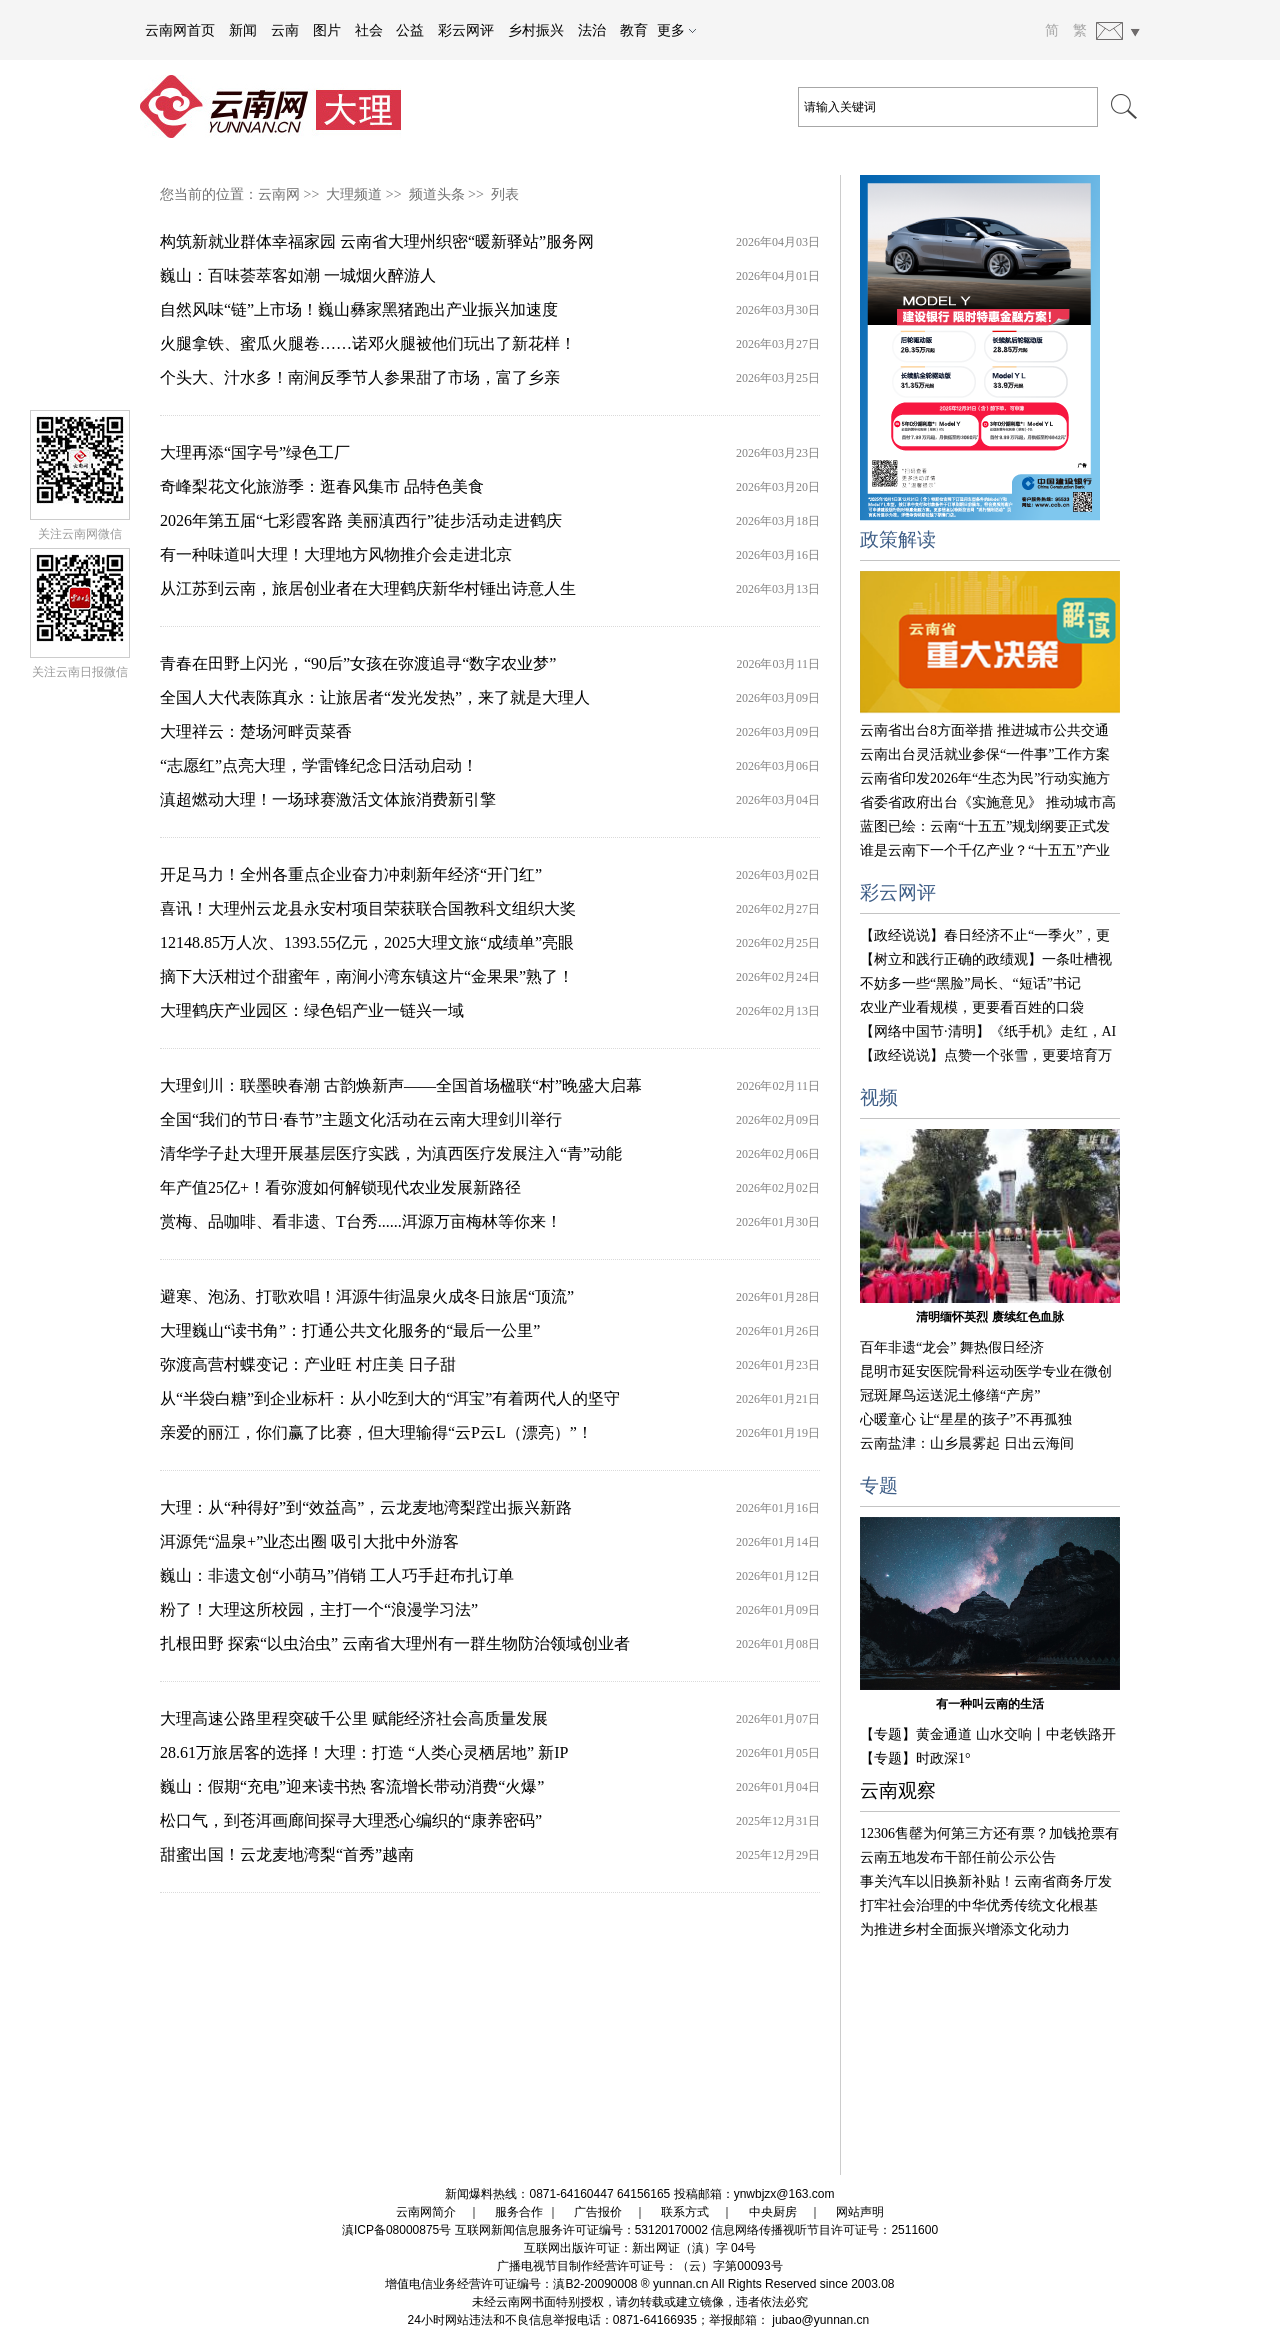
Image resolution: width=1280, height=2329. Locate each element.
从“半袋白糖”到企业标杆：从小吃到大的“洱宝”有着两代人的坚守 (390, 1398)
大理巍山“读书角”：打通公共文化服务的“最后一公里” (350, 1330)
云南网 (279, 194)
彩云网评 (466, 30)
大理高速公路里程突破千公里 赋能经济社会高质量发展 (354, 1718)
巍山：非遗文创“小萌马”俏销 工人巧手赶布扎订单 (337, 1575)
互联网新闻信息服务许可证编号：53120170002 (581, 2230)
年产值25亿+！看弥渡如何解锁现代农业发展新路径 (340, 1187)
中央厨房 (773, 2212)
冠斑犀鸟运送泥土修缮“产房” (950, 1395)
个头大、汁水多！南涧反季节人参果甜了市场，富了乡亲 (360, 377)
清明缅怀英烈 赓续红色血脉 (989, 1317)
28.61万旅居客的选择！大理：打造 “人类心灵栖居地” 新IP (364, 1752)
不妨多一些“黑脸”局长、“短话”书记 (970, 983)
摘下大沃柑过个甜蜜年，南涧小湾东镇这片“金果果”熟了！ (367, 976)
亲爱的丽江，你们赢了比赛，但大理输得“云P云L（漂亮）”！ (376, 1432)
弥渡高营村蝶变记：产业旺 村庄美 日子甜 (308, 1364)
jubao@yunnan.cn (820, 2320)
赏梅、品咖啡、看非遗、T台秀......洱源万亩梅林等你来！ (361, 1221)
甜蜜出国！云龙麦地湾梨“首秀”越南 (287, 1854)
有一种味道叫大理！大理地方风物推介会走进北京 (336, 554)
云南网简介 (426, 2212)
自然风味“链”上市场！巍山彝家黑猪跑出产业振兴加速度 (359, 309)
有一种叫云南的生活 (990, 1704)
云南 (285, 30)
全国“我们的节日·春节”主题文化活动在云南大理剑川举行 (361, 1119)
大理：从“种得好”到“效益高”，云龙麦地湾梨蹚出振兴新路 (366, 1507)
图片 (327, 30)
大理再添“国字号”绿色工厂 (255, 452)
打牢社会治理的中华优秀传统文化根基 (979, 1905)
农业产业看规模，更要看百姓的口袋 (972, 1007)
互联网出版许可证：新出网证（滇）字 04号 (640, 2248)
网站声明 (860, 2212)
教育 (634, 30)
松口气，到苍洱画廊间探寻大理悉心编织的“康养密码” (351, 1820)
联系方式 (685, 2212)
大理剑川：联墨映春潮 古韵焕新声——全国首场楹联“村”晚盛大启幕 (401, 1085)
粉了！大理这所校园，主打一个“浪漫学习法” (319, 1609)
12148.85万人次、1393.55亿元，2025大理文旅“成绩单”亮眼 (367, 942)
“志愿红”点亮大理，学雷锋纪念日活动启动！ (319, 765)
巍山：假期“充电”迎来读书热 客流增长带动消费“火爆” (352, 1786)
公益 (410, 30)
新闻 (243, 30)
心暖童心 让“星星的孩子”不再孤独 (966, 1419)
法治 (592, 30)
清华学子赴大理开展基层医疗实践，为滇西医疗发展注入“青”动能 (391, 1153)
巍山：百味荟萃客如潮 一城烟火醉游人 (298, 275)
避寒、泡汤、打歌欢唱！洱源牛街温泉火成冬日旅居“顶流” (367, 1296)
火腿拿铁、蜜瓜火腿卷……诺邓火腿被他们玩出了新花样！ (368, 343)
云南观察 (898, 1790)
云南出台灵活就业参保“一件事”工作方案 (985, 754)
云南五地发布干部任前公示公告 (958, 1857)
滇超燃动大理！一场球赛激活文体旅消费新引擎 (328, 799)
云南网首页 (180, 30)
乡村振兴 (536, 30)
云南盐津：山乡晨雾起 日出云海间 (967, 1443)
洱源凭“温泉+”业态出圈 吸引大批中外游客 (309, 1541)
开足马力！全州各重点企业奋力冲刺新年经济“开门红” (351, 874)
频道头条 (437, 194)
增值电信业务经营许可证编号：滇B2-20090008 (511, 2284)
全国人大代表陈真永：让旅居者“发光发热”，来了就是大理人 (375, 697)
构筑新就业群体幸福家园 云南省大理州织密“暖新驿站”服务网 (377, 241)
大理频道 (354, 194)
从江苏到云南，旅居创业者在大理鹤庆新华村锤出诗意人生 (368, 588)
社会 (369, 30)
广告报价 (598, 2212)
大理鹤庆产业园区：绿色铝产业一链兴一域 (312, 1010)
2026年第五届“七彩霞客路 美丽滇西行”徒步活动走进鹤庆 (361, 520)
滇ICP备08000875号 (396, 2230)
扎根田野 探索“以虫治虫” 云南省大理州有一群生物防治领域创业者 (395, 1643)
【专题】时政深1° (915, 1758)
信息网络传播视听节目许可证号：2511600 (824, 2230)
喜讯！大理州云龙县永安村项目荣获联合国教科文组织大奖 (368, 908)
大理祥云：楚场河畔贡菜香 (256, 731)
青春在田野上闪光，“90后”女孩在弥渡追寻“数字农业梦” (358, 663)
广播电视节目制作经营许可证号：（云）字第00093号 (639, 2266)
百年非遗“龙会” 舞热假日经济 (952, 1347)
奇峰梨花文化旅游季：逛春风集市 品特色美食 (322, 486)
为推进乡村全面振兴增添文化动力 (965, 1929)
